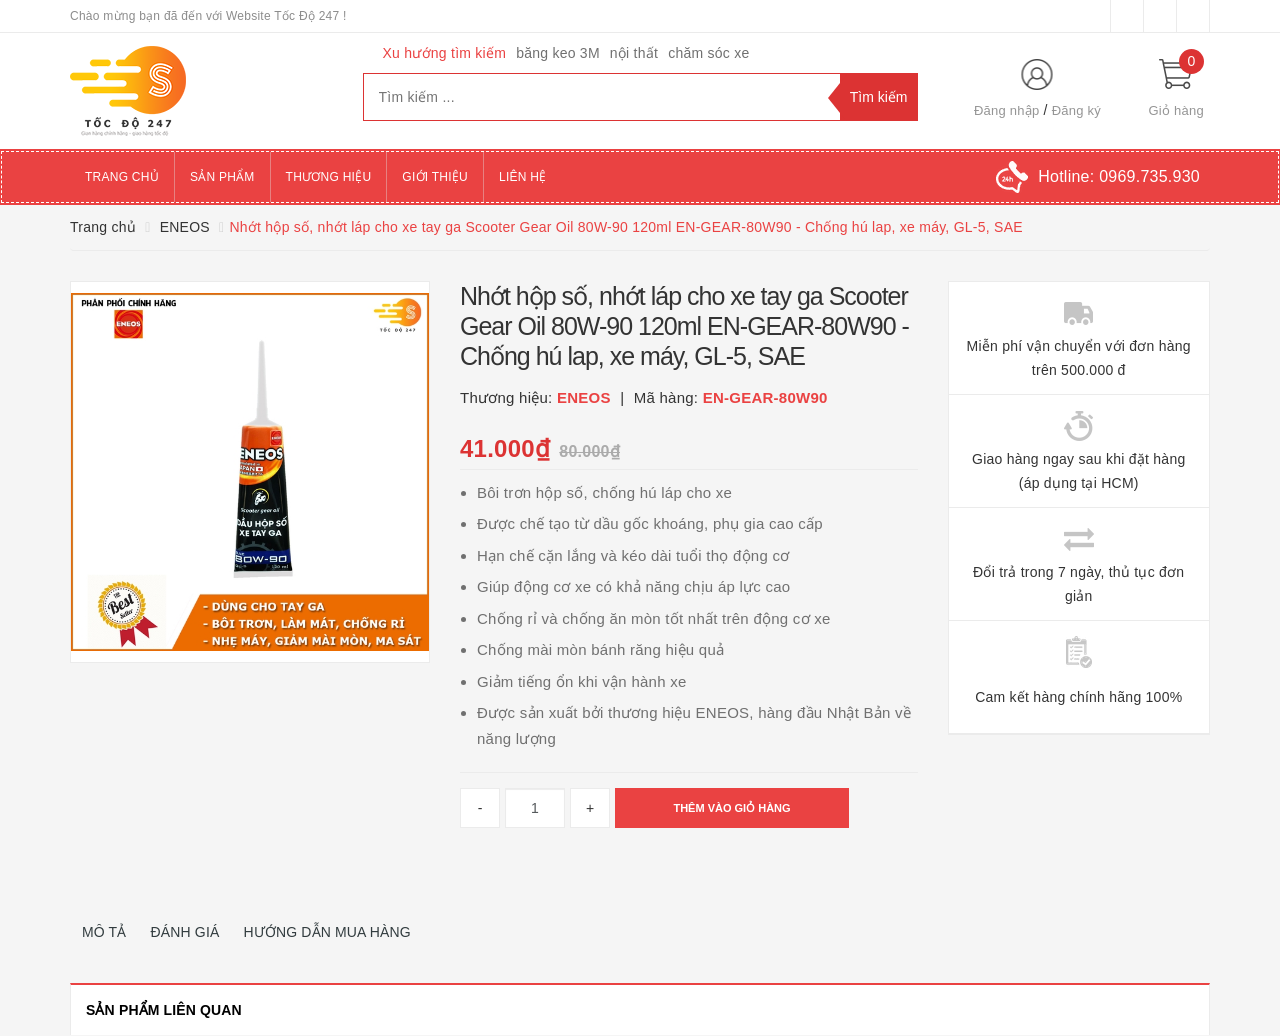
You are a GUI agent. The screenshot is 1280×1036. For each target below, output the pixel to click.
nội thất (634, 53)
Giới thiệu (435, 177)
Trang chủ (122, 177)
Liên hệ (522, 177)
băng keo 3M (558, 53)
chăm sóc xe (708, 53)
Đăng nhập (1007, 110)
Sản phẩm (222, 177)
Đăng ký (1076, 110)
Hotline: (1119, 176)
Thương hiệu (329, 177)
